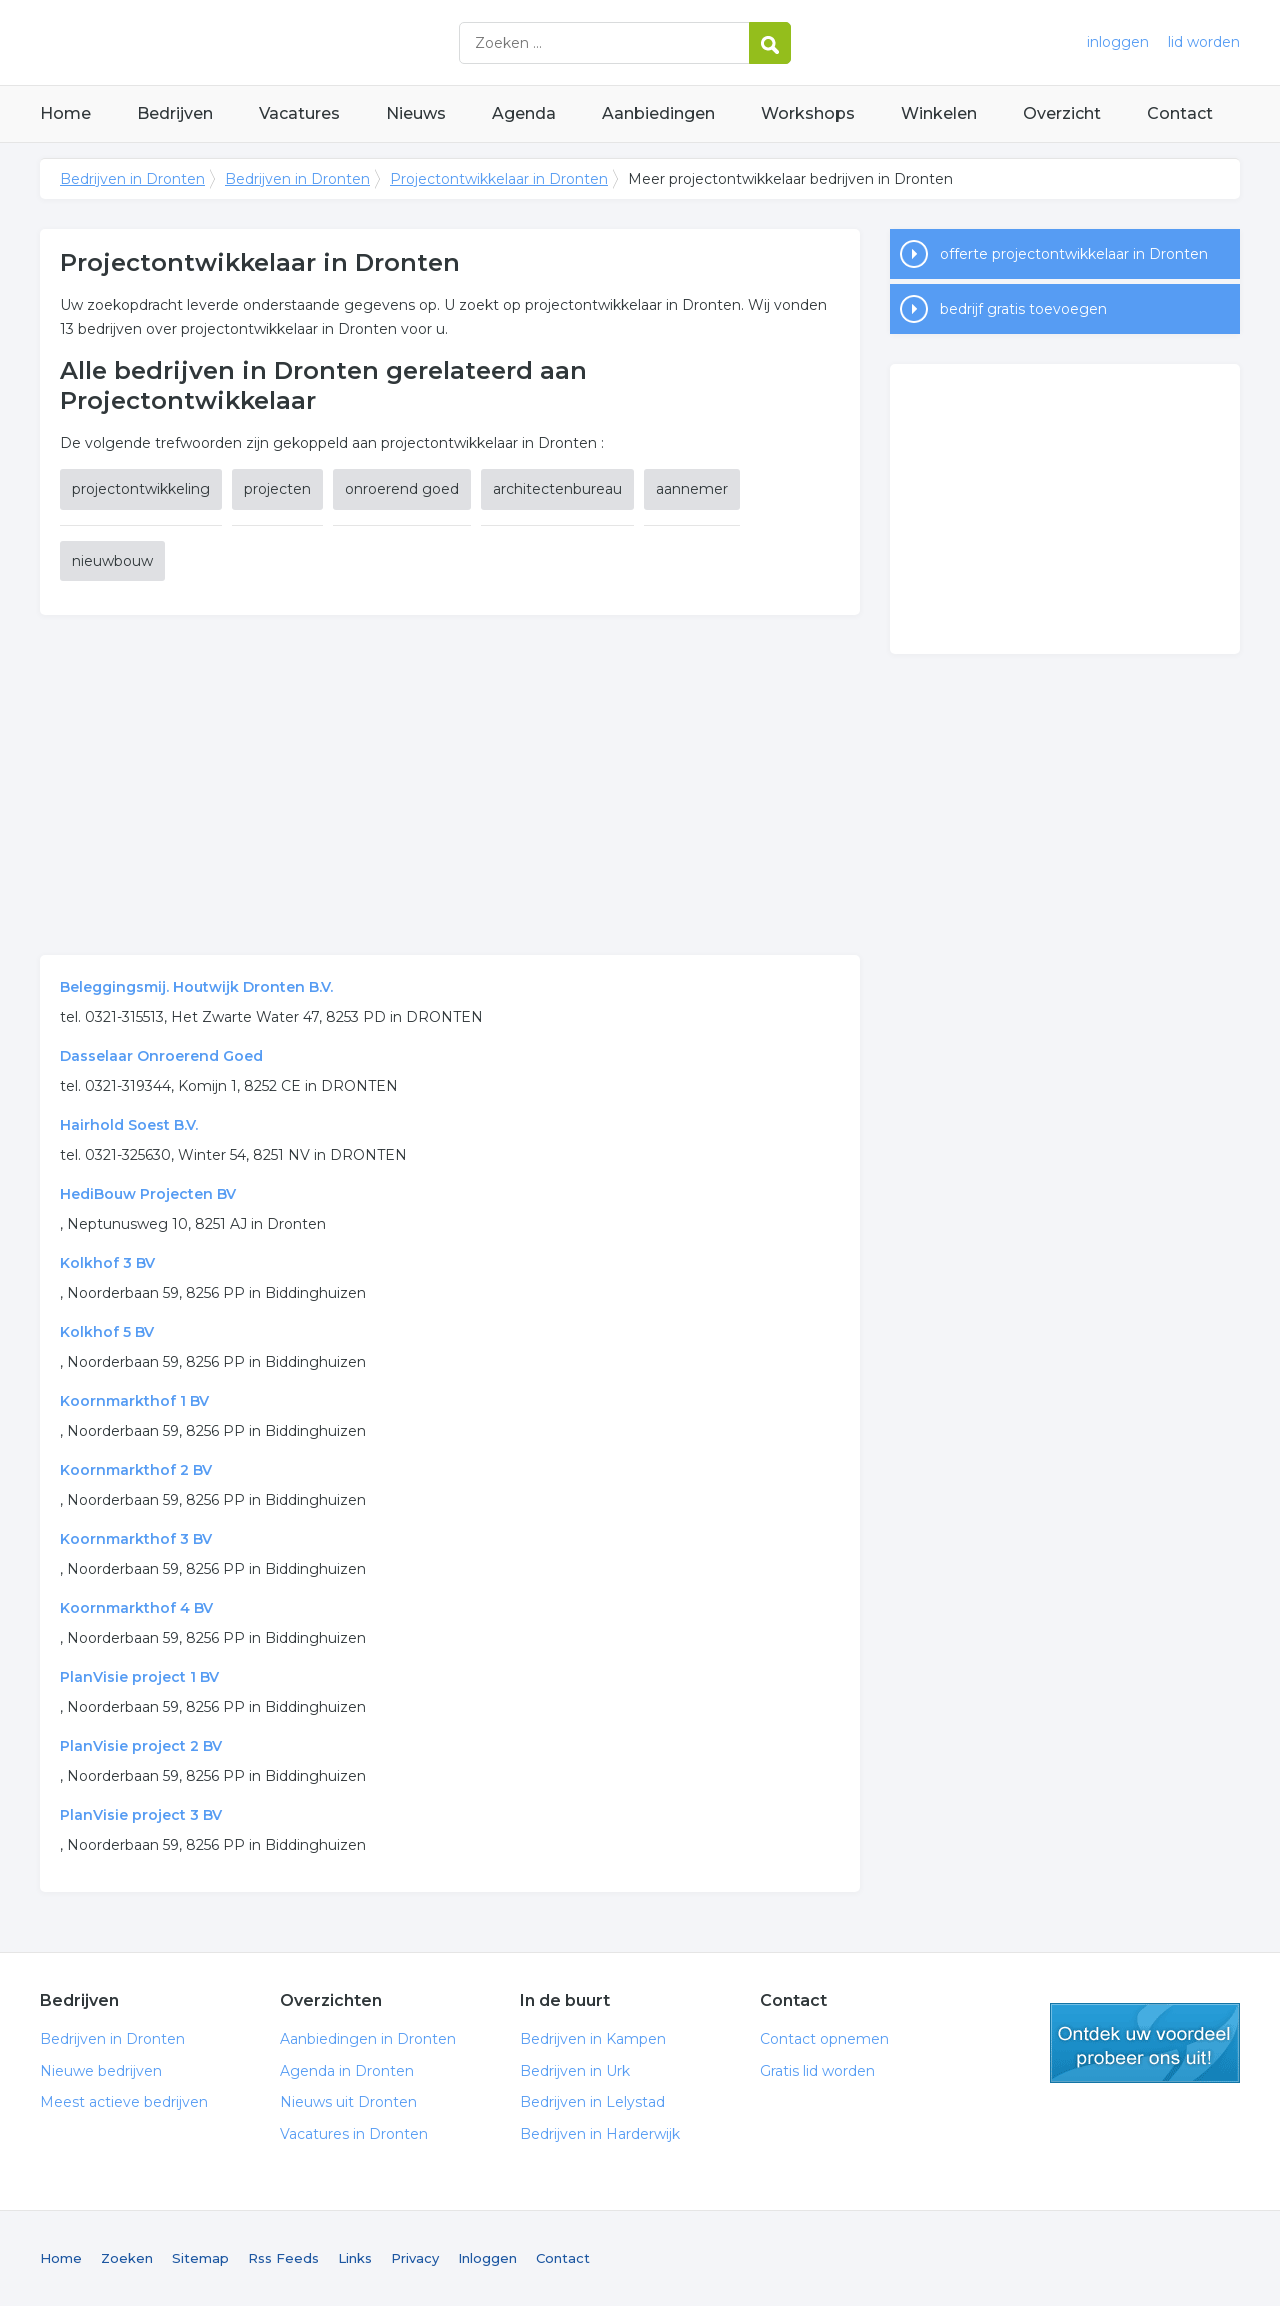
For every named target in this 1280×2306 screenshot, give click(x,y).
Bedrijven (175, 113)
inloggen (1118, 42)
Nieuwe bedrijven (101, 2071)
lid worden (1204, 42)
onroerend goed (402, 489)
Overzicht (1062, 113)
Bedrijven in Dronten (290, 42)
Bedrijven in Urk (575, 2071)
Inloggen (487, 2258)
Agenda (524, 113)
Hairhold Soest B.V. (129, 1125)
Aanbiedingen (658, 113)
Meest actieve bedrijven (124, 2102)
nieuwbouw (112, 561)
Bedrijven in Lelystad (592, 2102)
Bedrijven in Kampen (593, 2039)
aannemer (692, 489)
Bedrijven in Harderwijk (600, 2134)
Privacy (415, 2258)
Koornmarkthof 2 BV (136, 1470)
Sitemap (200, 2258)
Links (355, 2258)
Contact (1180, 113)
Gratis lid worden (817, 2071)
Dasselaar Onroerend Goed (161, 1056)
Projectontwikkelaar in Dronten (499, 179)
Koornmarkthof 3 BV (136, 1539)
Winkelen (939, 113)
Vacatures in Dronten (354, 2134)
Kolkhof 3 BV (107, 1263)
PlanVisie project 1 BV (139, 1677)
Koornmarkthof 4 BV (136, 1608)
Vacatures (299, 113)
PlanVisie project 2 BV (141, 1746)
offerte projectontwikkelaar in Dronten (1074, 254)
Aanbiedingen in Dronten (368, 2039)
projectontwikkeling (141, 489)
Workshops (808, 113)
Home (65, 113)
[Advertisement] (450, 785)
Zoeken (127, 2258)
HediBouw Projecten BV (148, 1194)
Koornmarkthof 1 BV (134, 1401)
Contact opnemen (824, 2039)
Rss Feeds (283, 2258)
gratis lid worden (1145, 2043)
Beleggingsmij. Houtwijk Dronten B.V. (196, 987)
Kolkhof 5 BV (107, 1332)
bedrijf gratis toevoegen (1023, 309)
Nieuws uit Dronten (348, 2102)
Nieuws (416, 113)
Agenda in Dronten (347, 2071)
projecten (277, 489)
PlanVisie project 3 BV (141, 1815)
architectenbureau (557, 489)
